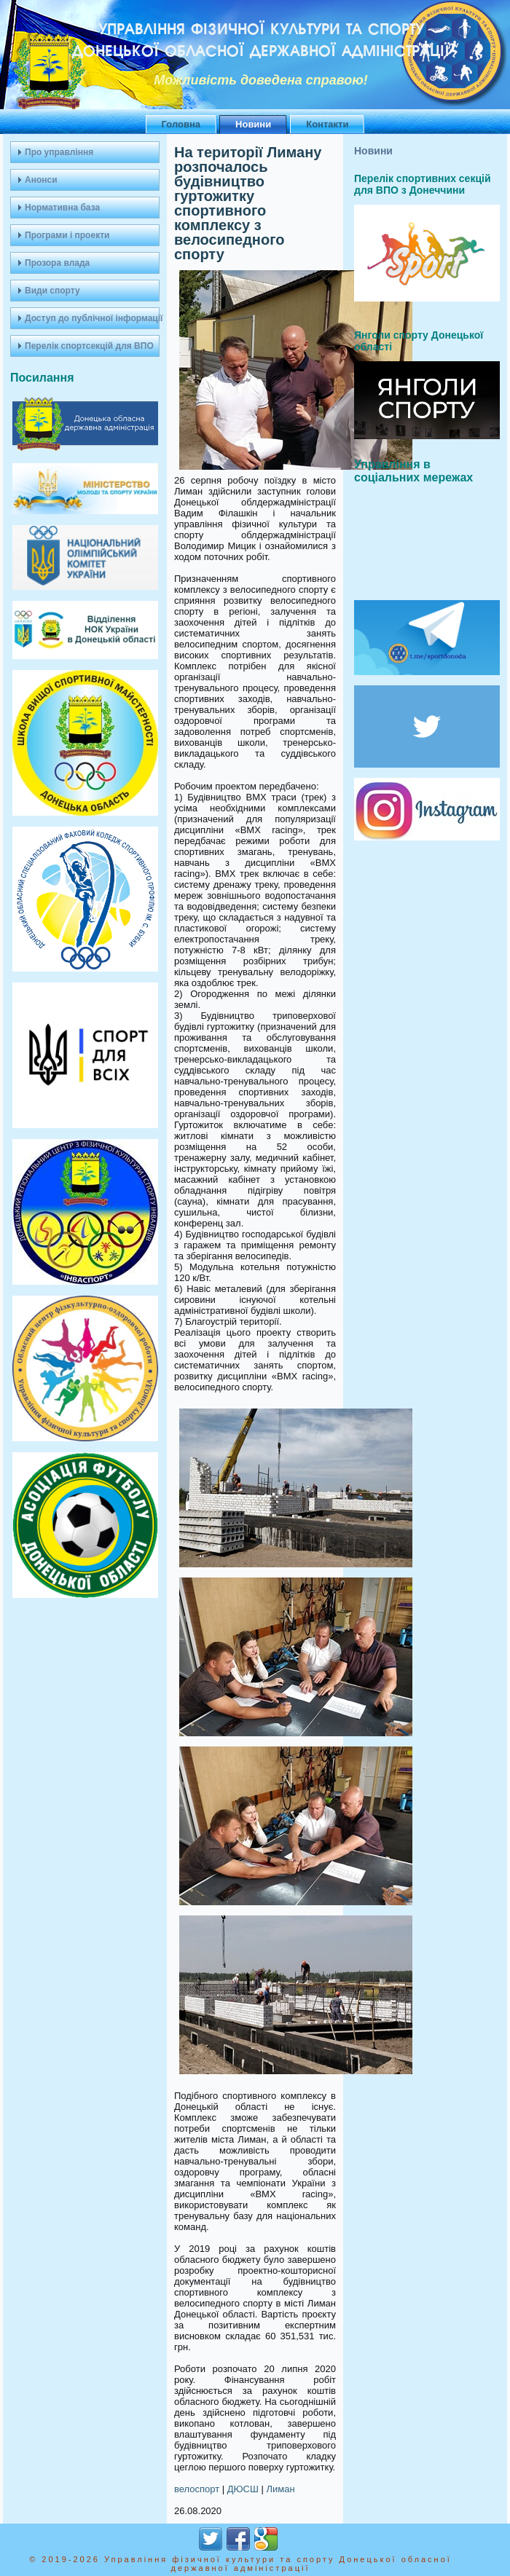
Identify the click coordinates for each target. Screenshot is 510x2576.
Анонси (41, 180)
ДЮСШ (243, 2489)
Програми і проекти (67, 235)
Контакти (327, 124)
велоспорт (196, 2489)
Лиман (281, 2489)
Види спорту (52, 290)
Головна (181, 124)
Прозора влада (57, 263)
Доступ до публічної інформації (92, 318)
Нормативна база (62, 207)
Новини (253, 124)
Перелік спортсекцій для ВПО (89, 346)
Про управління (59, 152)
